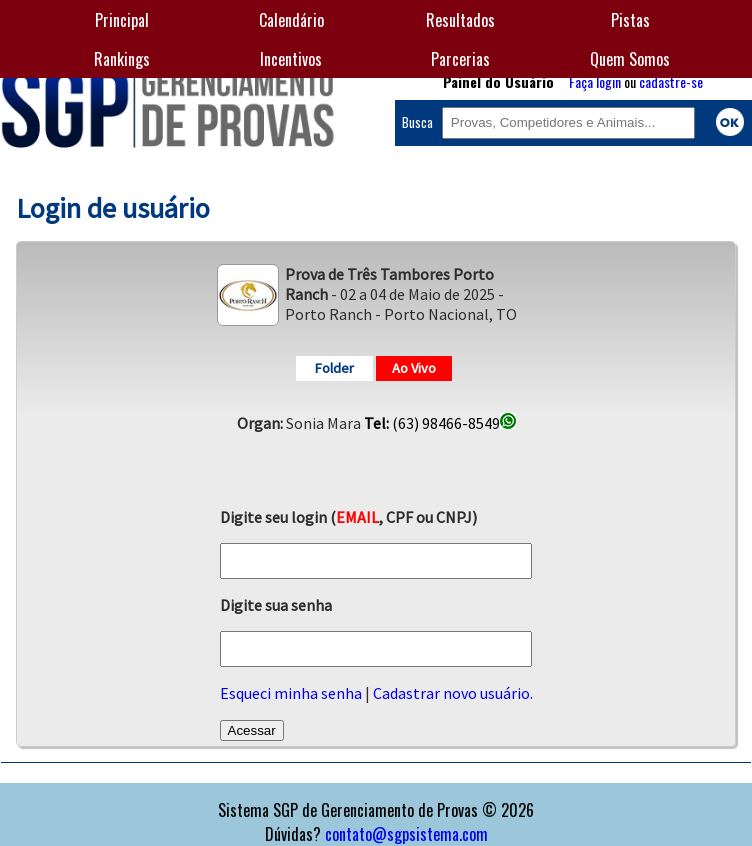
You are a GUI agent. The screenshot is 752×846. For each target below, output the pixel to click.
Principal (122, 20)
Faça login (595, 81)
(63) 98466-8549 (440, 423)
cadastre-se (671, 81)
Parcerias (460, 59)
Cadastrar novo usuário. (453, 693)
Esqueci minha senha (291, 693)
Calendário (291, 20)
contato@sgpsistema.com (406, 834)
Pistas (630, 20)
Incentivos (291, 59)
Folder (334, 368)
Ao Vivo (414, 368)
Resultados (460, 20)
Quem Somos (630, 59)
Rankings (122, 59)
